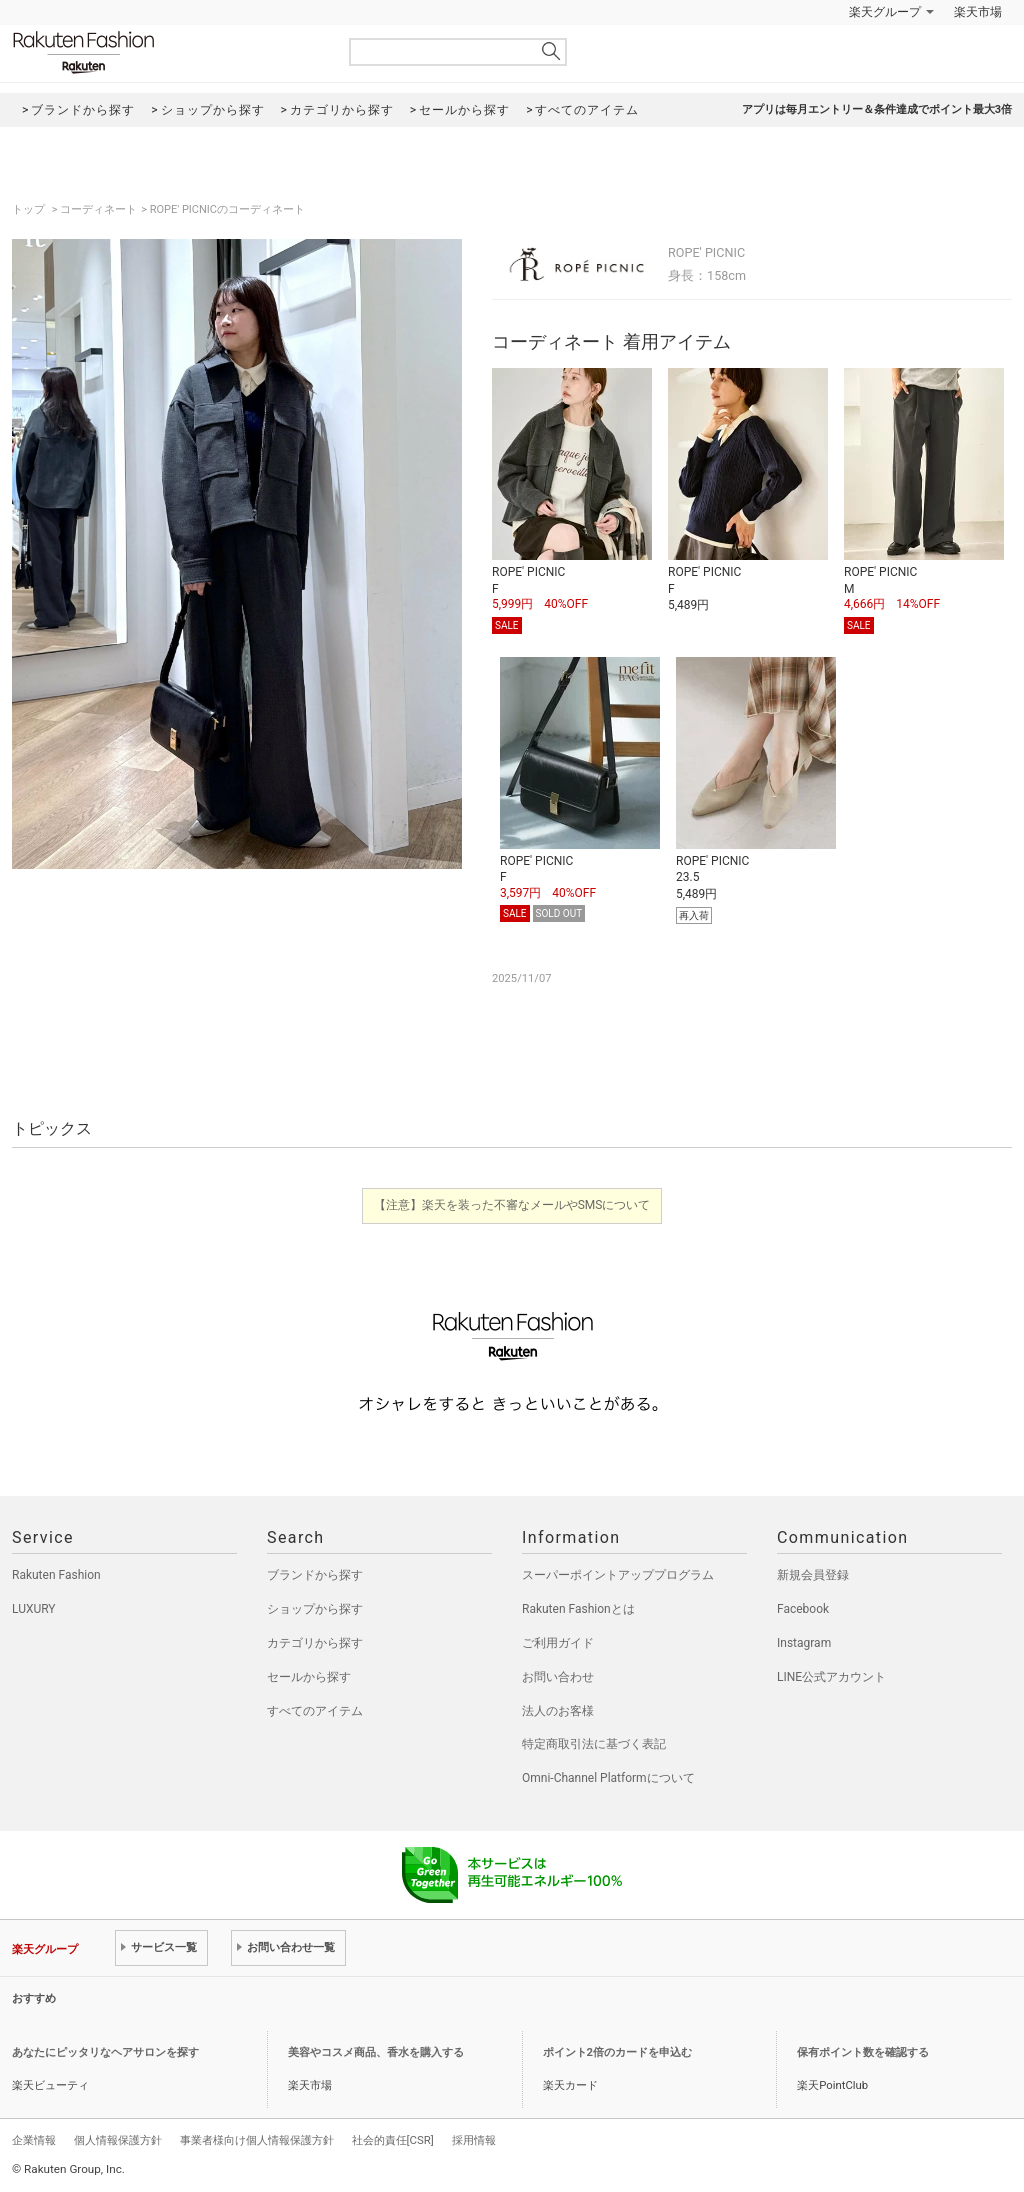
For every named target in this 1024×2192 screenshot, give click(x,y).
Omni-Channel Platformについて (608, 1778)
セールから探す (309, 1677)
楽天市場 (978, 12)
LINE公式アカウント (831, 1677)
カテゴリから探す (315, 1643)
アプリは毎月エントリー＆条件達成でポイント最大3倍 (877, 109)
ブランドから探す (315, 1575)
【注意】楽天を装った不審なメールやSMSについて (512, 1205)
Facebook (803, 1609)
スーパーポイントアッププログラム (618, 1575)
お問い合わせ (558, 1677)
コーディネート (98, 209)
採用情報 (474, 2140)
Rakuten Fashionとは (578, 1609)
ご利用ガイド (558, 1643)
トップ (30, 209)
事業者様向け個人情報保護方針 (257, 2140)
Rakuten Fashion (167, 52)
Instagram (804, 1643)
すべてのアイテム (315, 1711)
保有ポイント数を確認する (863, 2052)
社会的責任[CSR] (393, 2140)
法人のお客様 (558, 1711)
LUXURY (34, 1609)
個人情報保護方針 (118, 2140)
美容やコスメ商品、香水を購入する (376, 2052)
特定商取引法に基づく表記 (594, 1744)
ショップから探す (315, 1609)
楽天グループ (885, 12)
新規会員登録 (813, 1575)
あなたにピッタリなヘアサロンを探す (105, 2052)
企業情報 (34, 2140)
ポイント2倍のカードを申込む (617, 2052)
